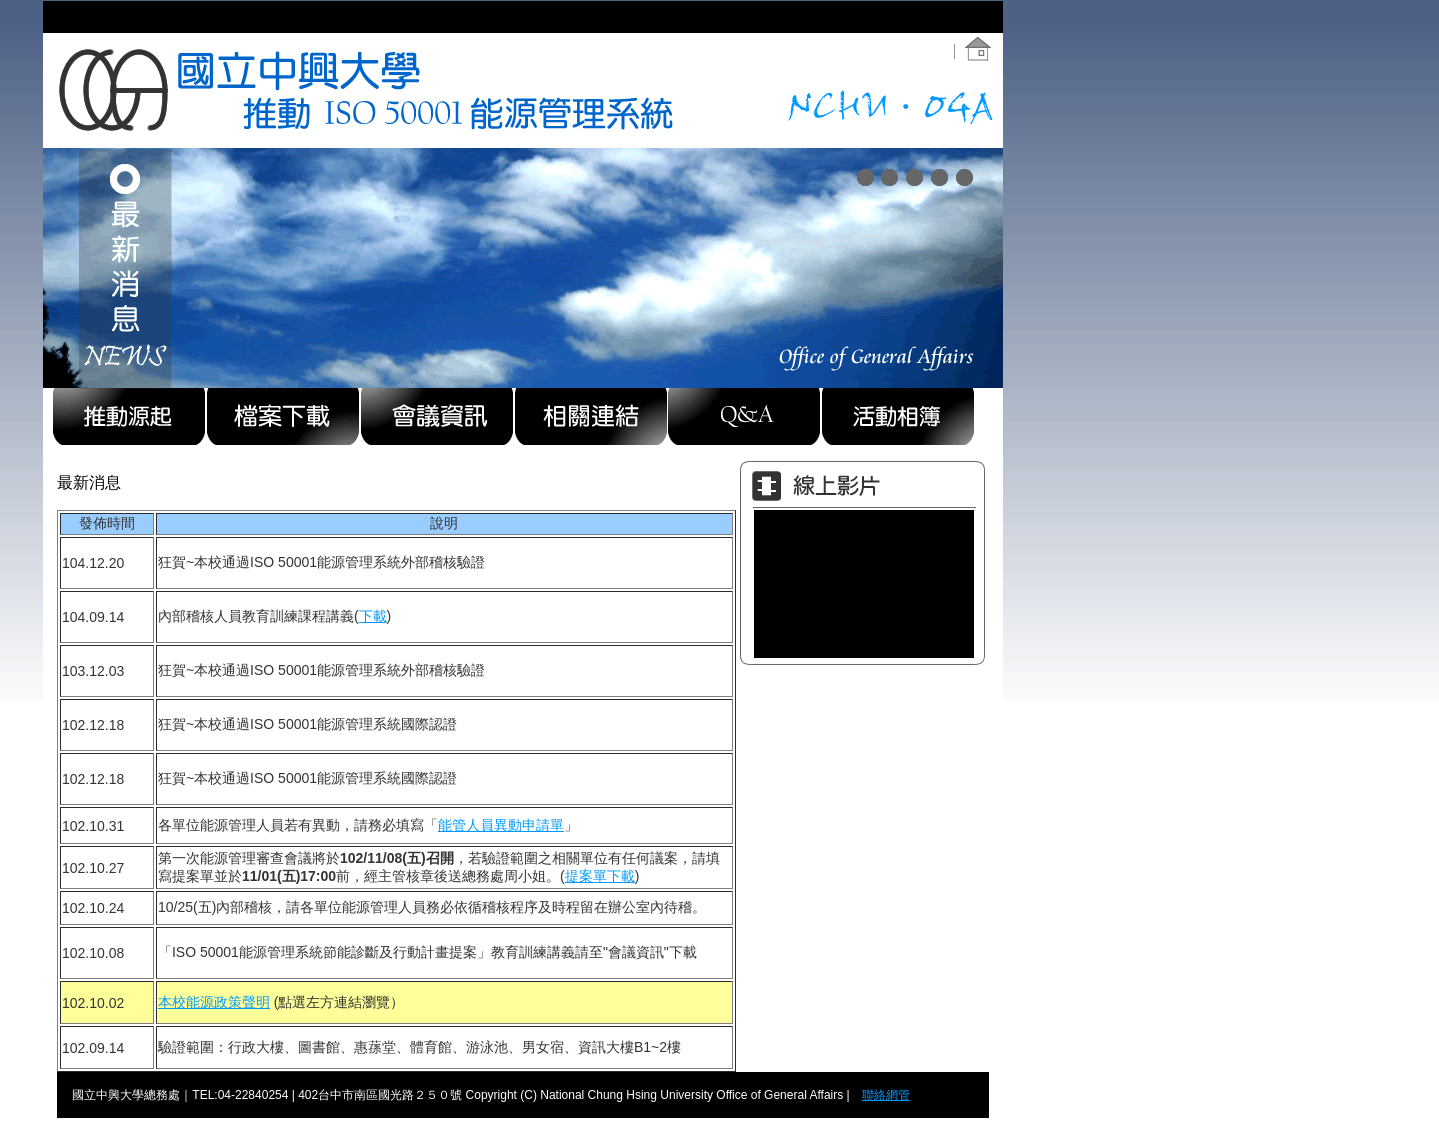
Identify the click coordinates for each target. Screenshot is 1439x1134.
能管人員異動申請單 (501, 825)
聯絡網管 (886, 1095)
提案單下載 (600, 876)
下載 (373, 616)
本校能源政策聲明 (214, 1002)
